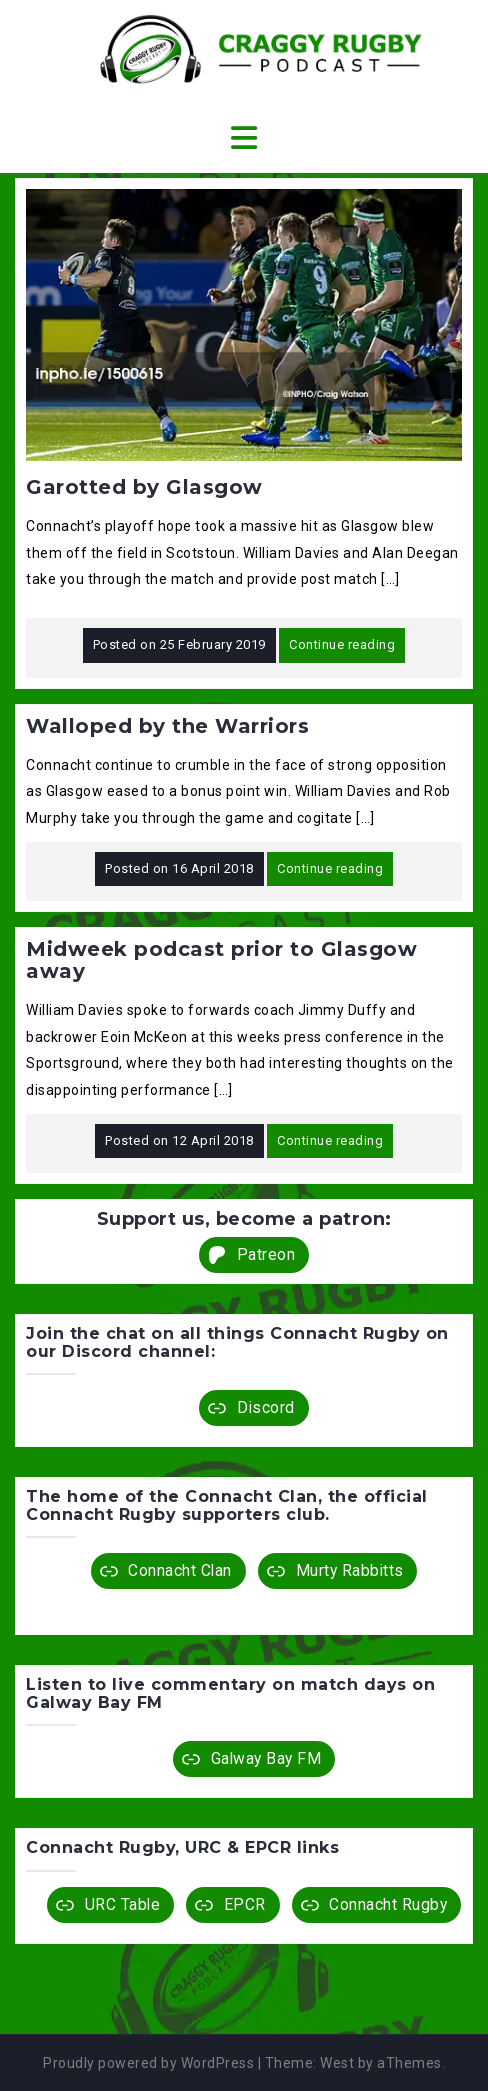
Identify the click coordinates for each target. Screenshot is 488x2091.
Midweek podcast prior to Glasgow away (221, 960)
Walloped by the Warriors (167, 726)
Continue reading (342, 644)
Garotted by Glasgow (144, 487)
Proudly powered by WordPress (148, 2063)
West (337, 2063)
